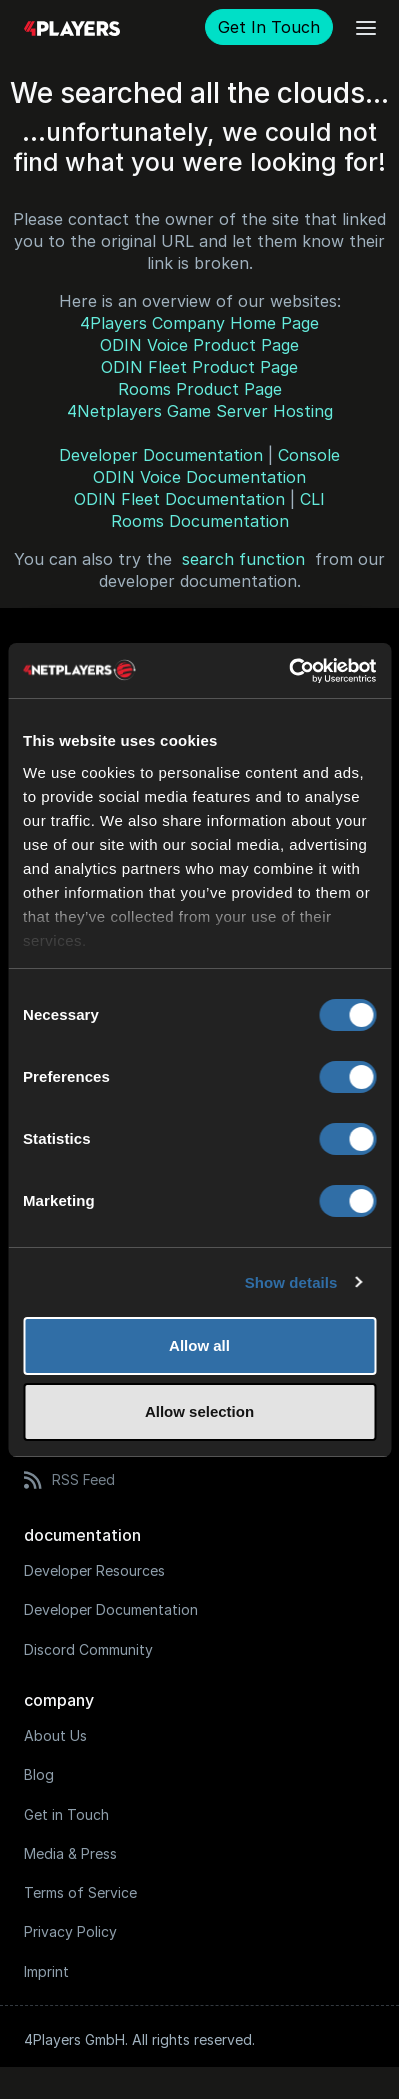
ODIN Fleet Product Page (199, 367)
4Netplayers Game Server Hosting (200, 411)
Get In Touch (269, 27)
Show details (291, 1282)
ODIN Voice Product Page (199, 345)
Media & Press (70, 1853)
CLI (312, 499)
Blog (39, 1774)
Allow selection (199, 1411)
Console (309, 455)
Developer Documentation (161, 455)
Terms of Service (80, 1892)
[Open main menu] (366, 27)
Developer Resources (94, 1570)
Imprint (46, 1971)
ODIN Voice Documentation (199, 477)
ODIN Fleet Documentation (179, 499)
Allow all (199, 1345)
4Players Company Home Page (199, 323)
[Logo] (72, 28)
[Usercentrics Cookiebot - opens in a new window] (288, 671)
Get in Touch (66, 1814)
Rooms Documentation (200, 521)
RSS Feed (69, 1480)
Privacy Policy (70, 1931)
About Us (55, 1735)
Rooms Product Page (200, 389)
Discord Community (88, 1649)
